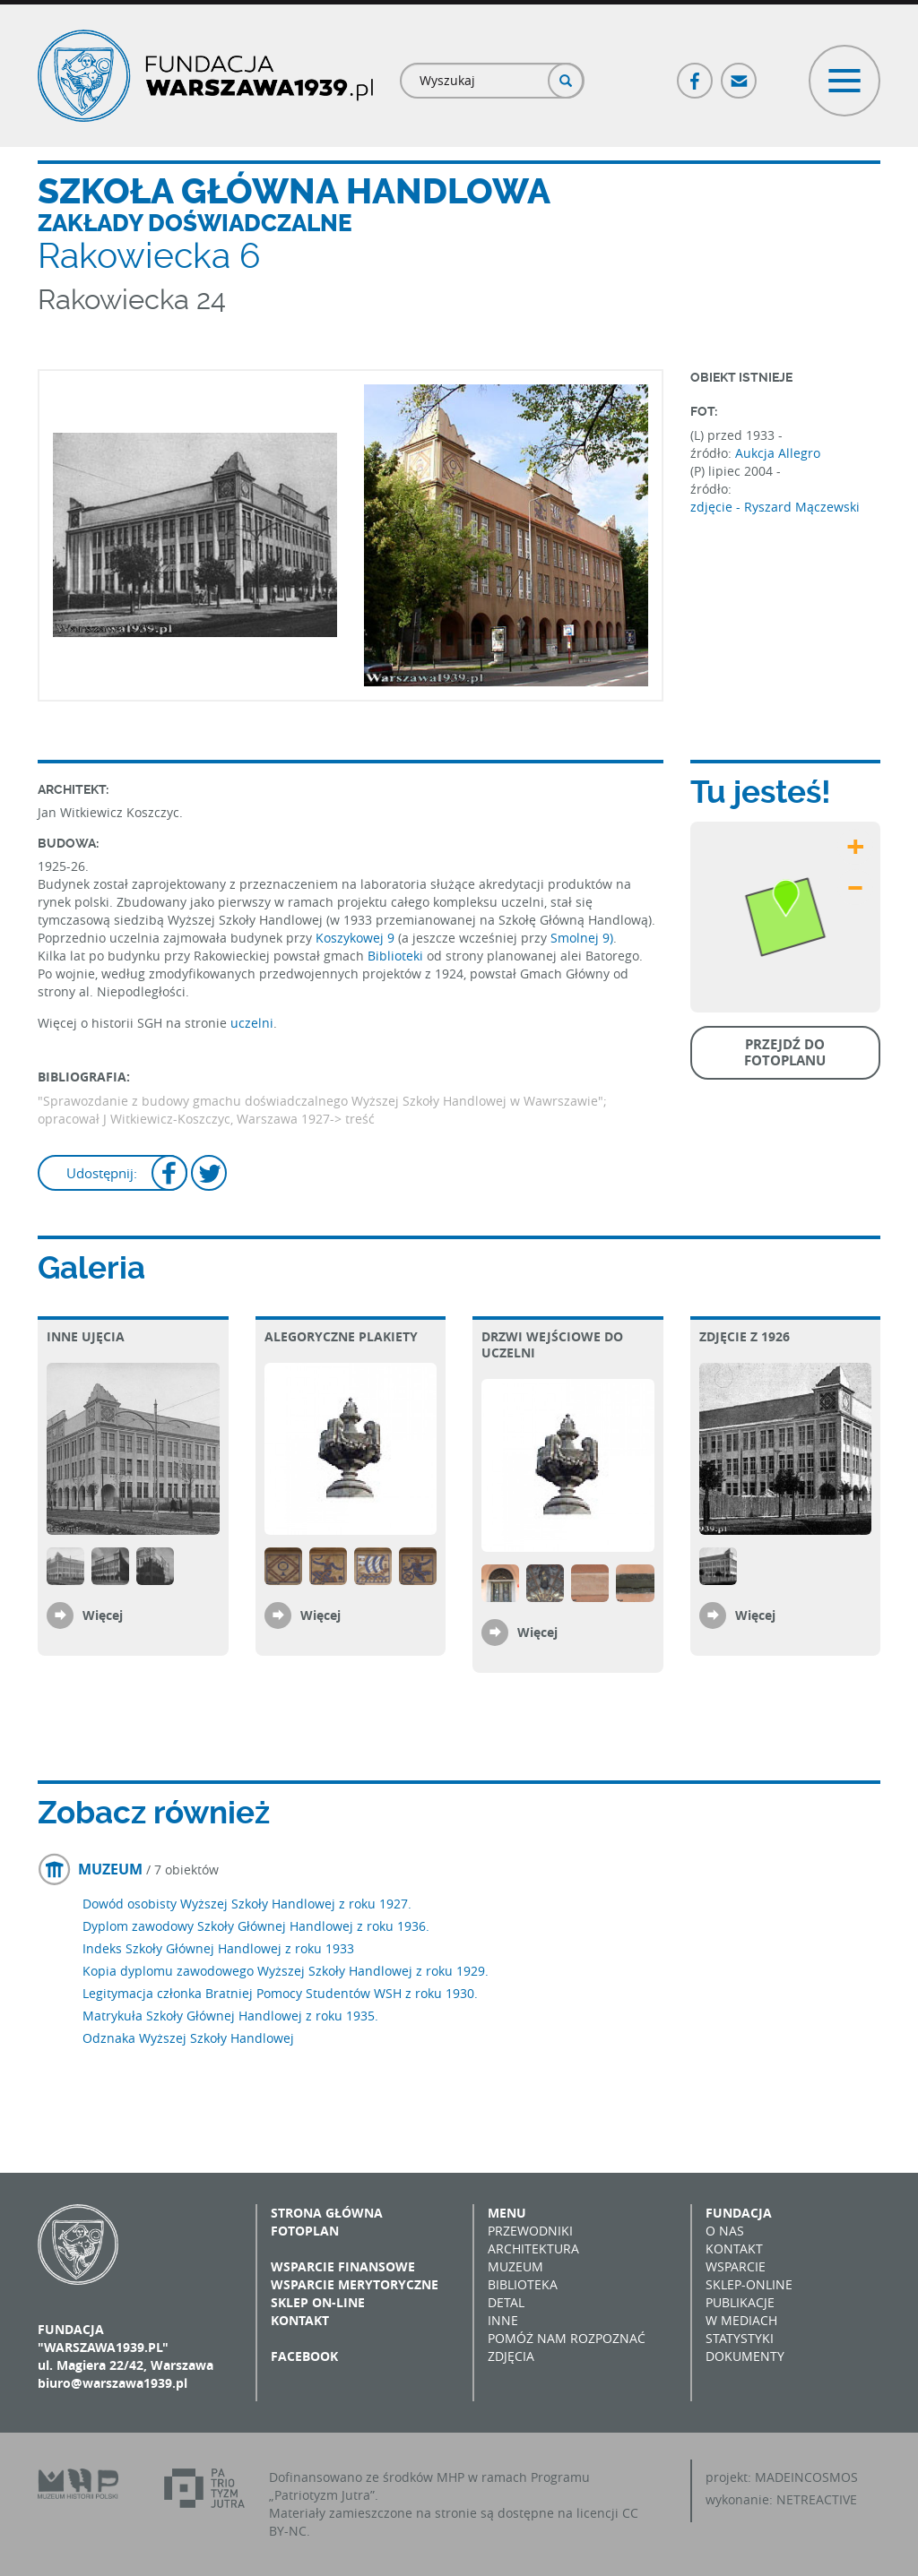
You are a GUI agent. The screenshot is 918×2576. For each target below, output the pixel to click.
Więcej (102, 1615)
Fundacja (739, 2212)
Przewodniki (530, 2230)
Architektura (533, 2248)
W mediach (741, 2320)
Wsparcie (736, 2266)
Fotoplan (305, 2230)
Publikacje (740, 2302)
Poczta (740, 73)
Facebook (696, 73)
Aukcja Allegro (777, 452)
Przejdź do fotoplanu (785, 1052)
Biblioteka (523, 2284)
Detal (506, 2302)
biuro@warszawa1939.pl (112, 2382)
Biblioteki (395, 955)
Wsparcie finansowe (343, 2266)
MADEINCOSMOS (806, 2477)
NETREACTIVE (816, 2499)
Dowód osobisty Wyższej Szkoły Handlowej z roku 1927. (246, 1903)
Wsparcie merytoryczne (354, 2284)
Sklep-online (749, 2284)
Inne (503, 2320)
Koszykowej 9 (355, 937)
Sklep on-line (318, 2302)
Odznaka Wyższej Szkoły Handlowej (188, 2037)
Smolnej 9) (581, 937)
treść (360, 1118)
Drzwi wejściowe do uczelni (552, 1344)
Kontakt (300, 2320)
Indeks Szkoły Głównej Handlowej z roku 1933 (218, 1948)
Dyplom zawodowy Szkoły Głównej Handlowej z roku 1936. (255, 1925)
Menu (507, 2212)
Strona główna (327, 2212)
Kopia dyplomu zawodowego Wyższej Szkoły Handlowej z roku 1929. (285, 1970)
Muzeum (515, 2266)
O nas (725, 2230)
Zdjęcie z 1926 (744, 1336)
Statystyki (740, 2338)
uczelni (251, 1022)
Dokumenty (745, 2356)
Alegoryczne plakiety (341, 1336)
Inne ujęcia (86, 1336)
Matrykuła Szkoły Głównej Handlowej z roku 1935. (230, 2015)
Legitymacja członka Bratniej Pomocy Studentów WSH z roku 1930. (280, 1993)
